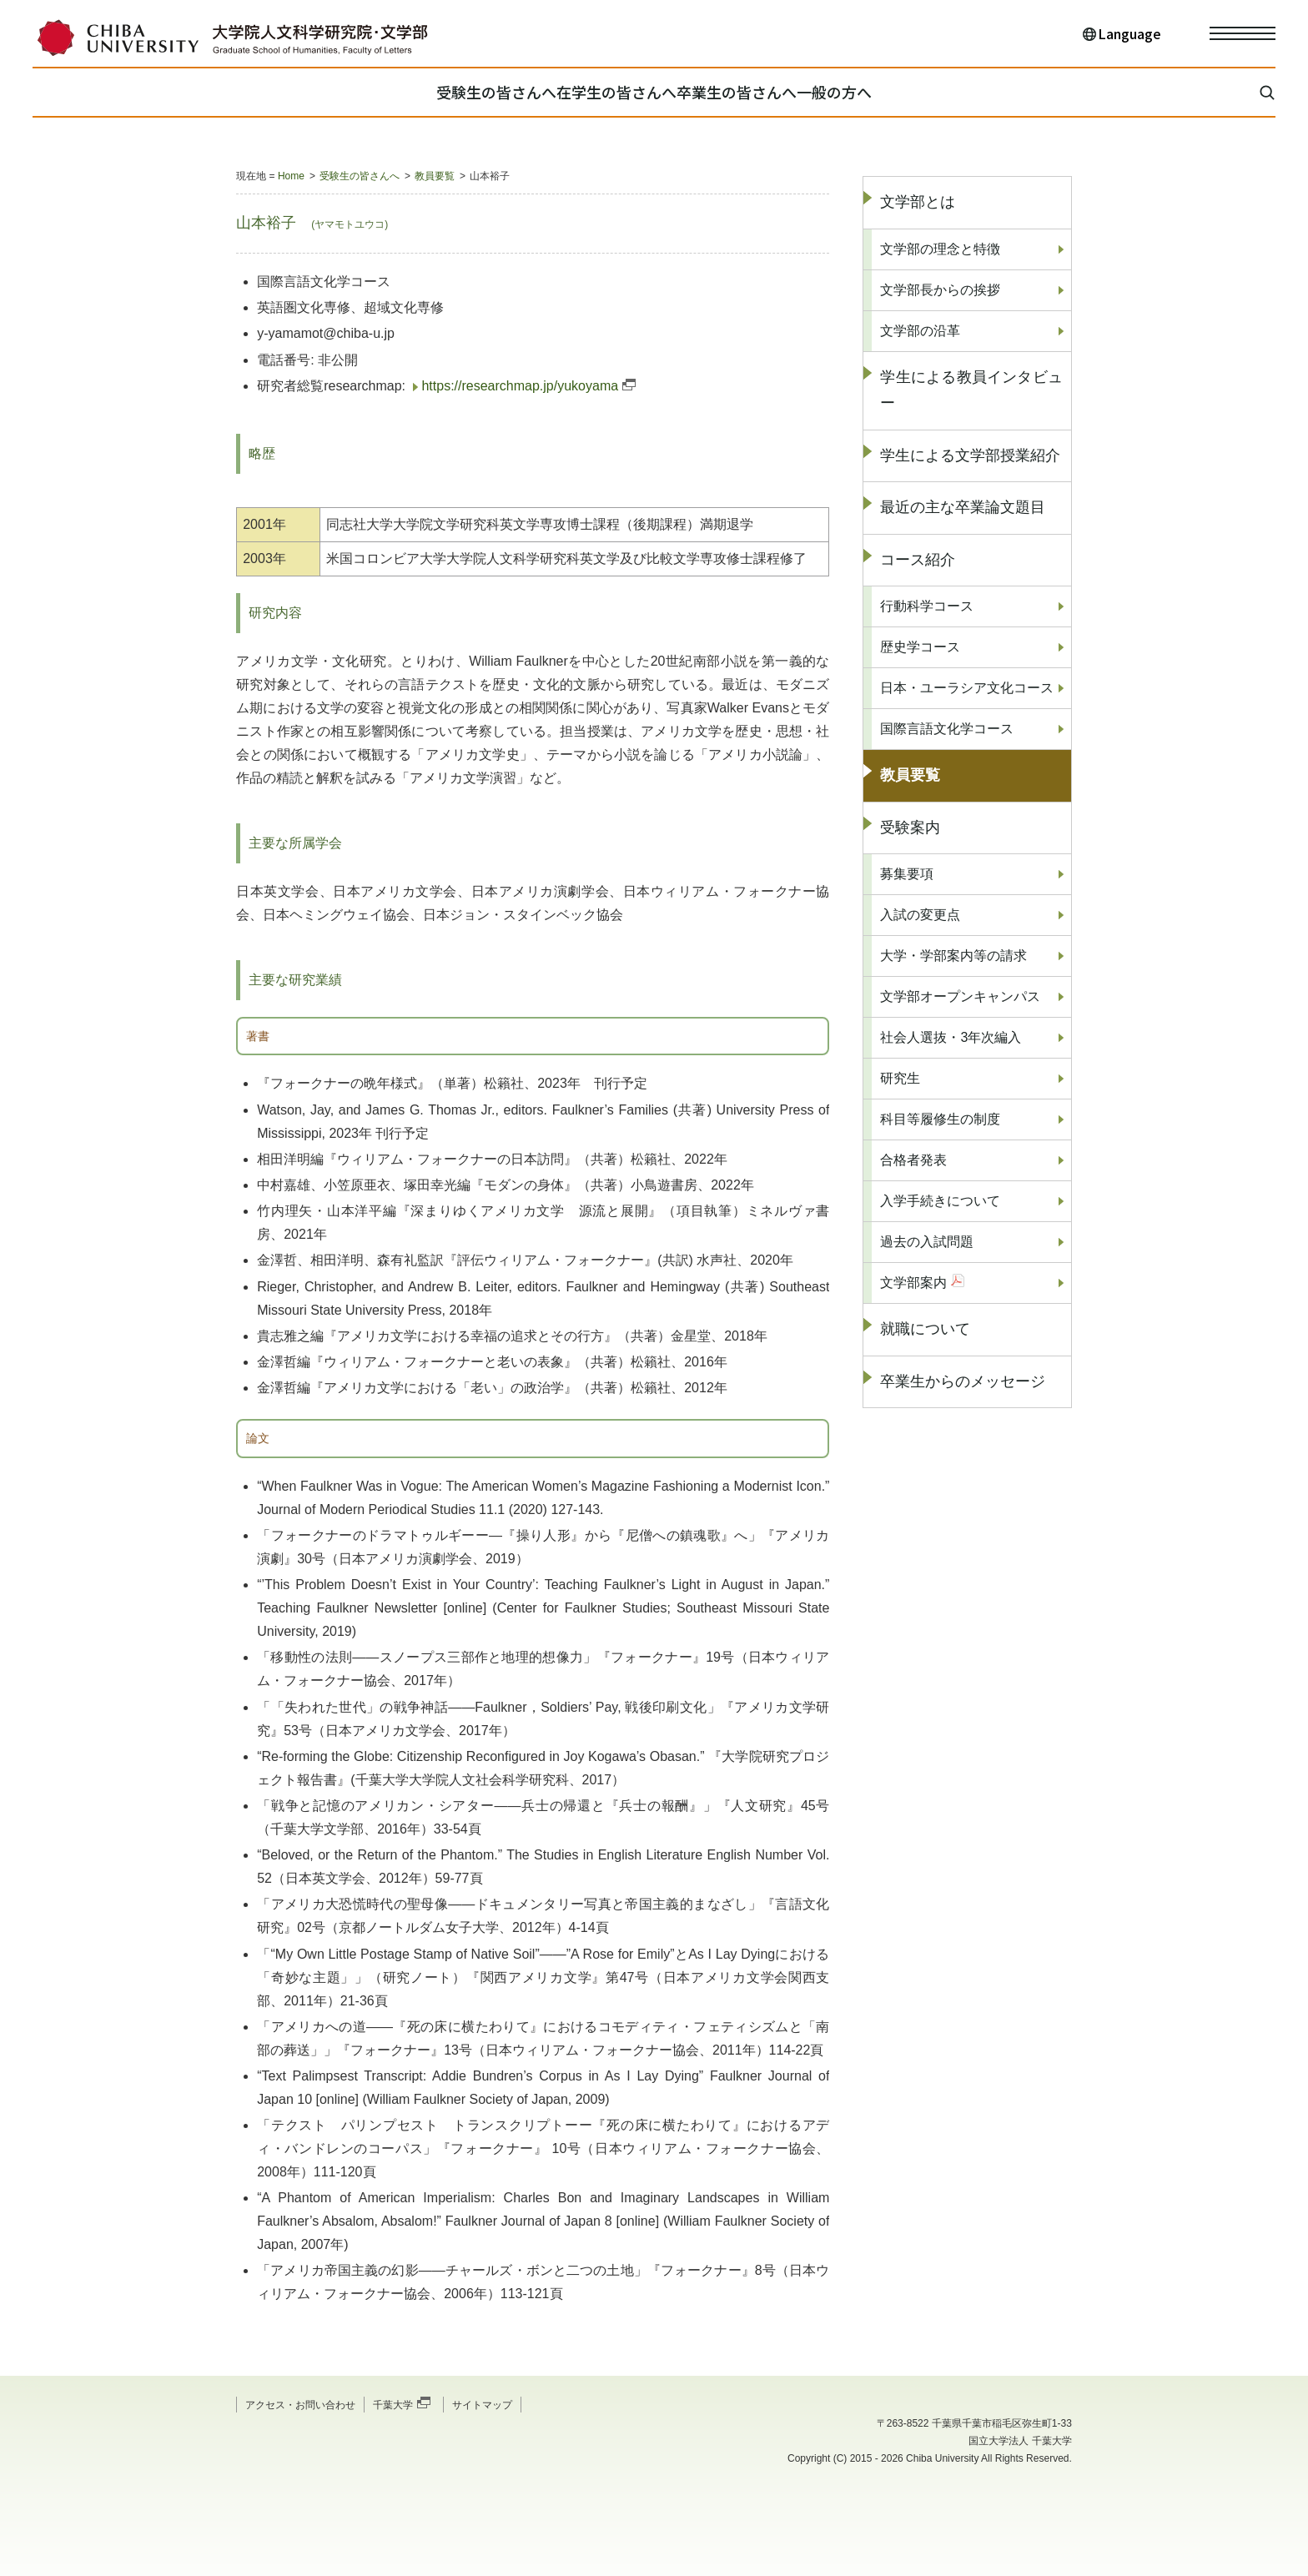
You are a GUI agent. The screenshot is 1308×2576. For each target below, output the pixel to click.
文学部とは (917, 202)
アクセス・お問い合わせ (300, 2405)
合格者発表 (913, 1160)
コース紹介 (917, 559)
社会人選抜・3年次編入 (950, 1037)
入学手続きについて (940, 1201)
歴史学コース (920, 647)
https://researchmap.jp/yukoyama (519, 386)
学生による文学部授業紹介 (970, 455)
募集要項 (906, 874)
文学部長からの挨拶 (940, 290)
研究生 (900, 1078)
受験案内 (910, 827)
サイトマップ (482, 2405)
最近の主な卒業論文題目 (962, 507)
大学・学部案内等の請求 (953, 955)
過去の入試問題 (926, 1242)
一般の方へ (896, 92)
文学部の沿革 (920, 331)
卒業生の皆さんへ (757, 92)
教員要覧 (435, 176)
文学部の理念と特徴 (940, 249)
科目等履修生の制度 (940, 1119)
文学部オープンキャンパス (960, 996)
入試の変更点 (920, 915)
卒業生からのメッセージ (962, 1381)
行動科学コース (926, 606)
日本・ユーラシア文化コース (967, 688)
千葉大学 (393, 2405)
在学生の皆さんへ (596, 92)
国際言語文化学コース (947, 729)
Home (291, 176)
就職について (925, 1329)
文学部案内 (913, 1282)
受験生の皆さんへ (434, 92)
